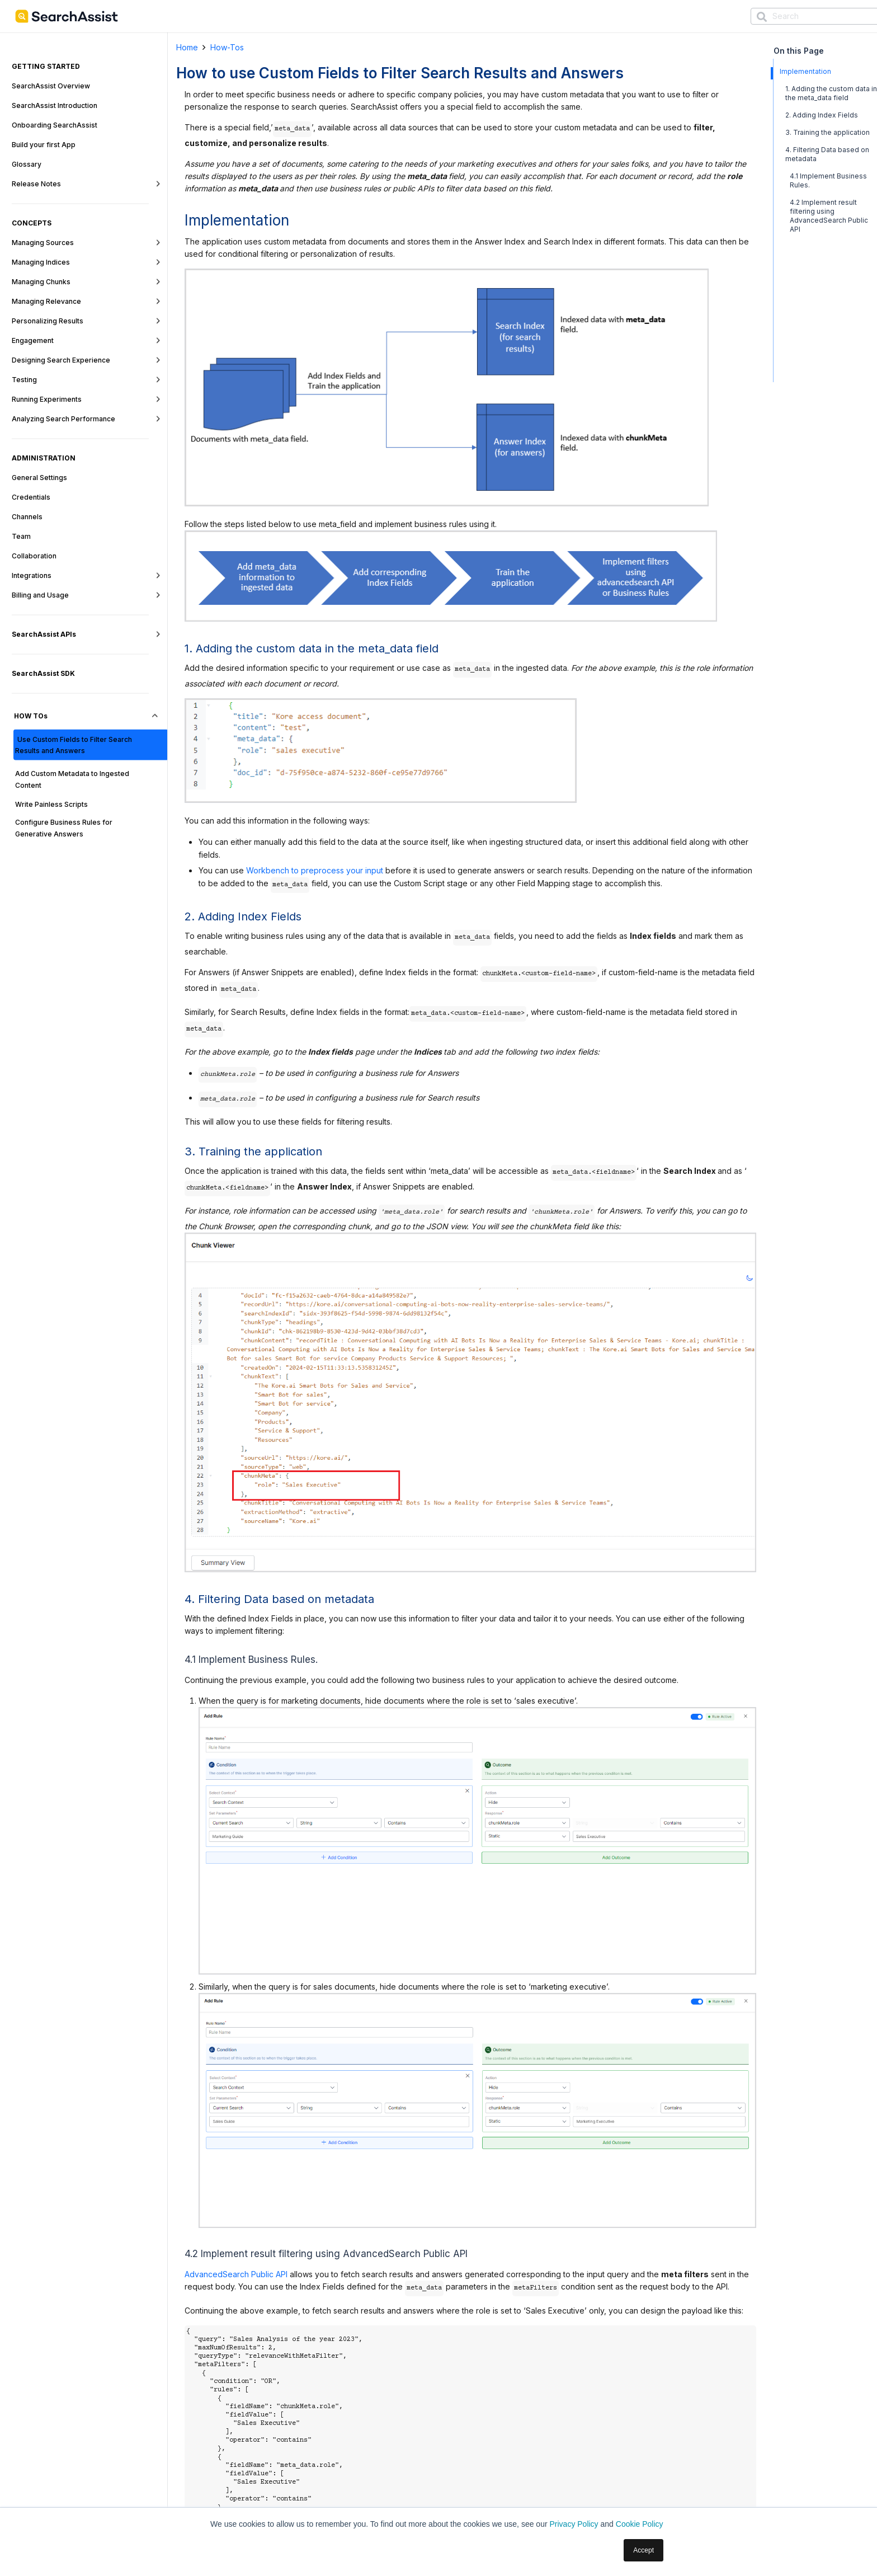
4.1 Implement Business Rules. (828, 180)
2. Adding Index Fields (821, 115)
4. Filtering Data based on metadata (827, 154)
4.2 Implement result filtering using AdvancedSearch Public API (829, 215)
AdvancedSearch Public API (236, 2274)
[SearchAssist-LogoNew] (66, 16)
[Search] (762, 17)
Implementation (805, 71)
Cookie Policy (639, 2523)
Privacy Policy (573, 2523)
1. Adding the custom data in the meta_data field (831, 93)
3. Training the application (827, 132)
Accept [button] (643, 2550)
